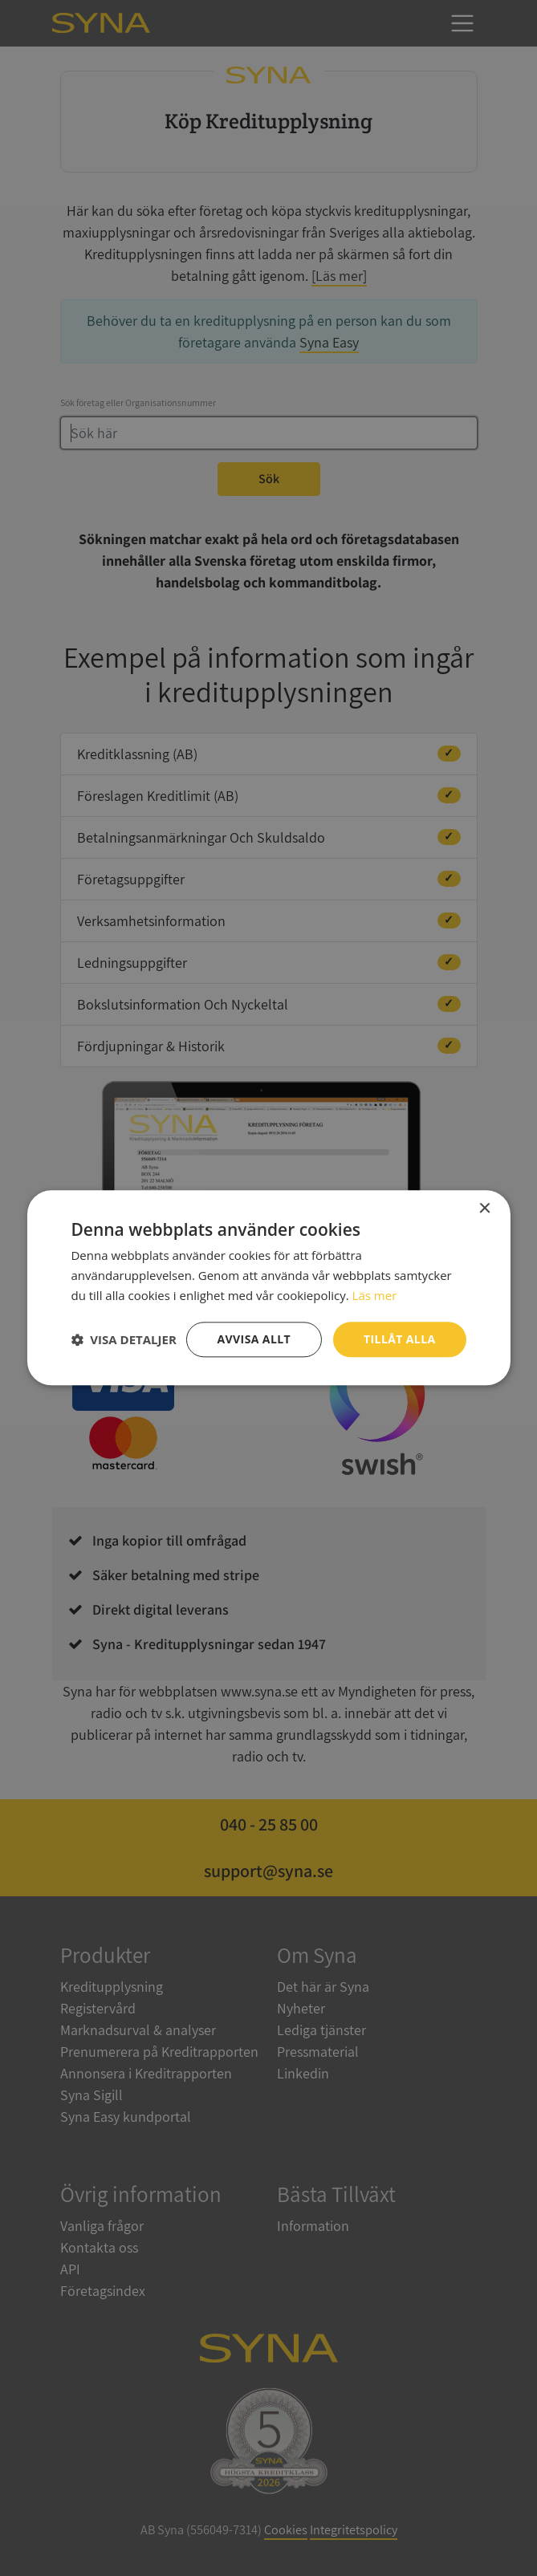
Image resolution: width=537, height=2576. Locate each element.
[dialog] (268, 1288)
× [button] (484, 1209)
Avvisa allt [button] (254, 1339)
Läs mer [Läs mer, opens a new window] (374, 1295)
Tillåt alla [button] (400, 1339)
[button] (123, 1339)
